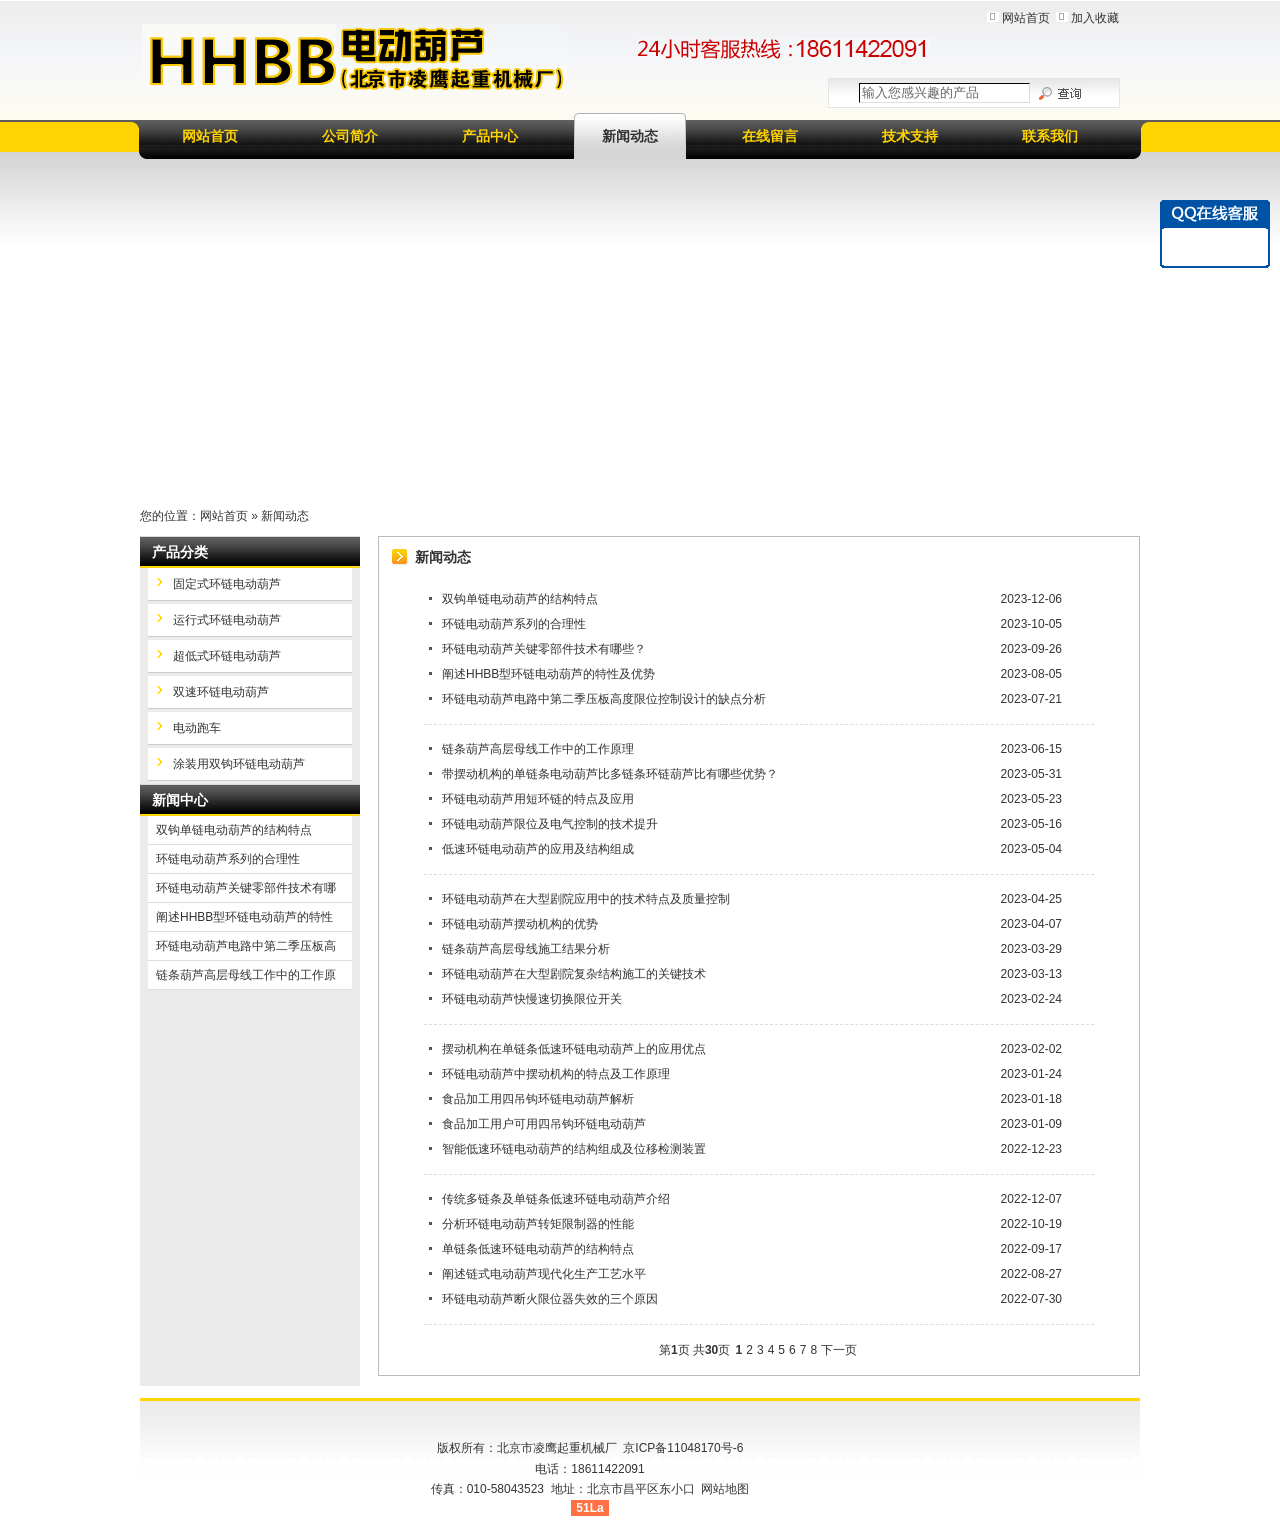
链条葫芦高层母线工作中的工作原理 (538, 749)
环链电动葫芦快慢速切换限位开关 (532, 999)
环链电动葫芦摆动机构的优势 (520, 924)
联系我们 (1050, 136)
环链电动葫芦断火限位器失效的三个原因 (550, 1299)
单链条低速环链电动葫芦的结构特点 (538, 1249)
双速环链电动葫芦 (221, 692)
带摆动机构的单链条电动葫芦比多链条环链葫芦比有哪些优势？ (610, 774)
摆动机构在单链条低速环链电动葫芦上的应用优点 (574, 1049)
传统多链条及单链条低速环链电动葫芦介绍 (556, 1199)
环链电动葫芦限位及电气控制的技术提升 (550, 824)
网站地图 (725, 1489)
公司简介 (350, 136)
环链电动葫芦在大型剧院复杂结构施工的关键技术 (574, 974)
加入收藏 (1095, 18)
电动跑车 (197, 728)
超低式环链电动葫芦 (227, 656)
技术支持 (910, 136)
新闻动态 (630, 136)
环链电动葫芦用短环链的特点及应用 (538, 799)
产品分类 (180, 552)
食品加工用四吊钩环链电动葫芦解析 (538, 1099)
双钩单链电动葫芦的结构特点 (520, 599)
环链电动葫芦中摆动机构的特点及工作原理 (556, 1074)
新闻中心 (180, 800)
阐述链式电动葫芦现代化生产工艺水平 (544, 1274)
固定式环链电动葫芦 (227, 584)
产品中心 (490, 136)
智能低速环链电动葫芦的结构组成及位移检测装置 (574, 1149)
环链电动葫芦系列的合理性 (514, 624)
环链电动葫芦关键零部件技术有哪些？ (544, 649)
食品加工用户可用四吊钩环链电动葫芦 (544, 1124)
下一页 (839, 1350)
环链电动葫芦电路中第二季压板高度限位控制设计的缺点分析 (604, 699)
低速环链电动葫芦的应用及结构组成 (538, 849)
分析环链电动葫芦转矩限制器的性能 (538, 1224)
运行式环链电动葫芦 (227, 620)
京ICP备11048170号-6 (683, 1448)
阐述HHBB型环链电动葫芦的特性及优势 (548, 674)
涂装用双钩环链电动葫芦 (239, 764)
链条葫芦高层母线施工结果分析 (526, 949)
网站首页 (1026, 18)
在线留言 (770, 136)
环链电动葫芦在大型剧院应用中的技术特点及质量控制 (586, 899)
